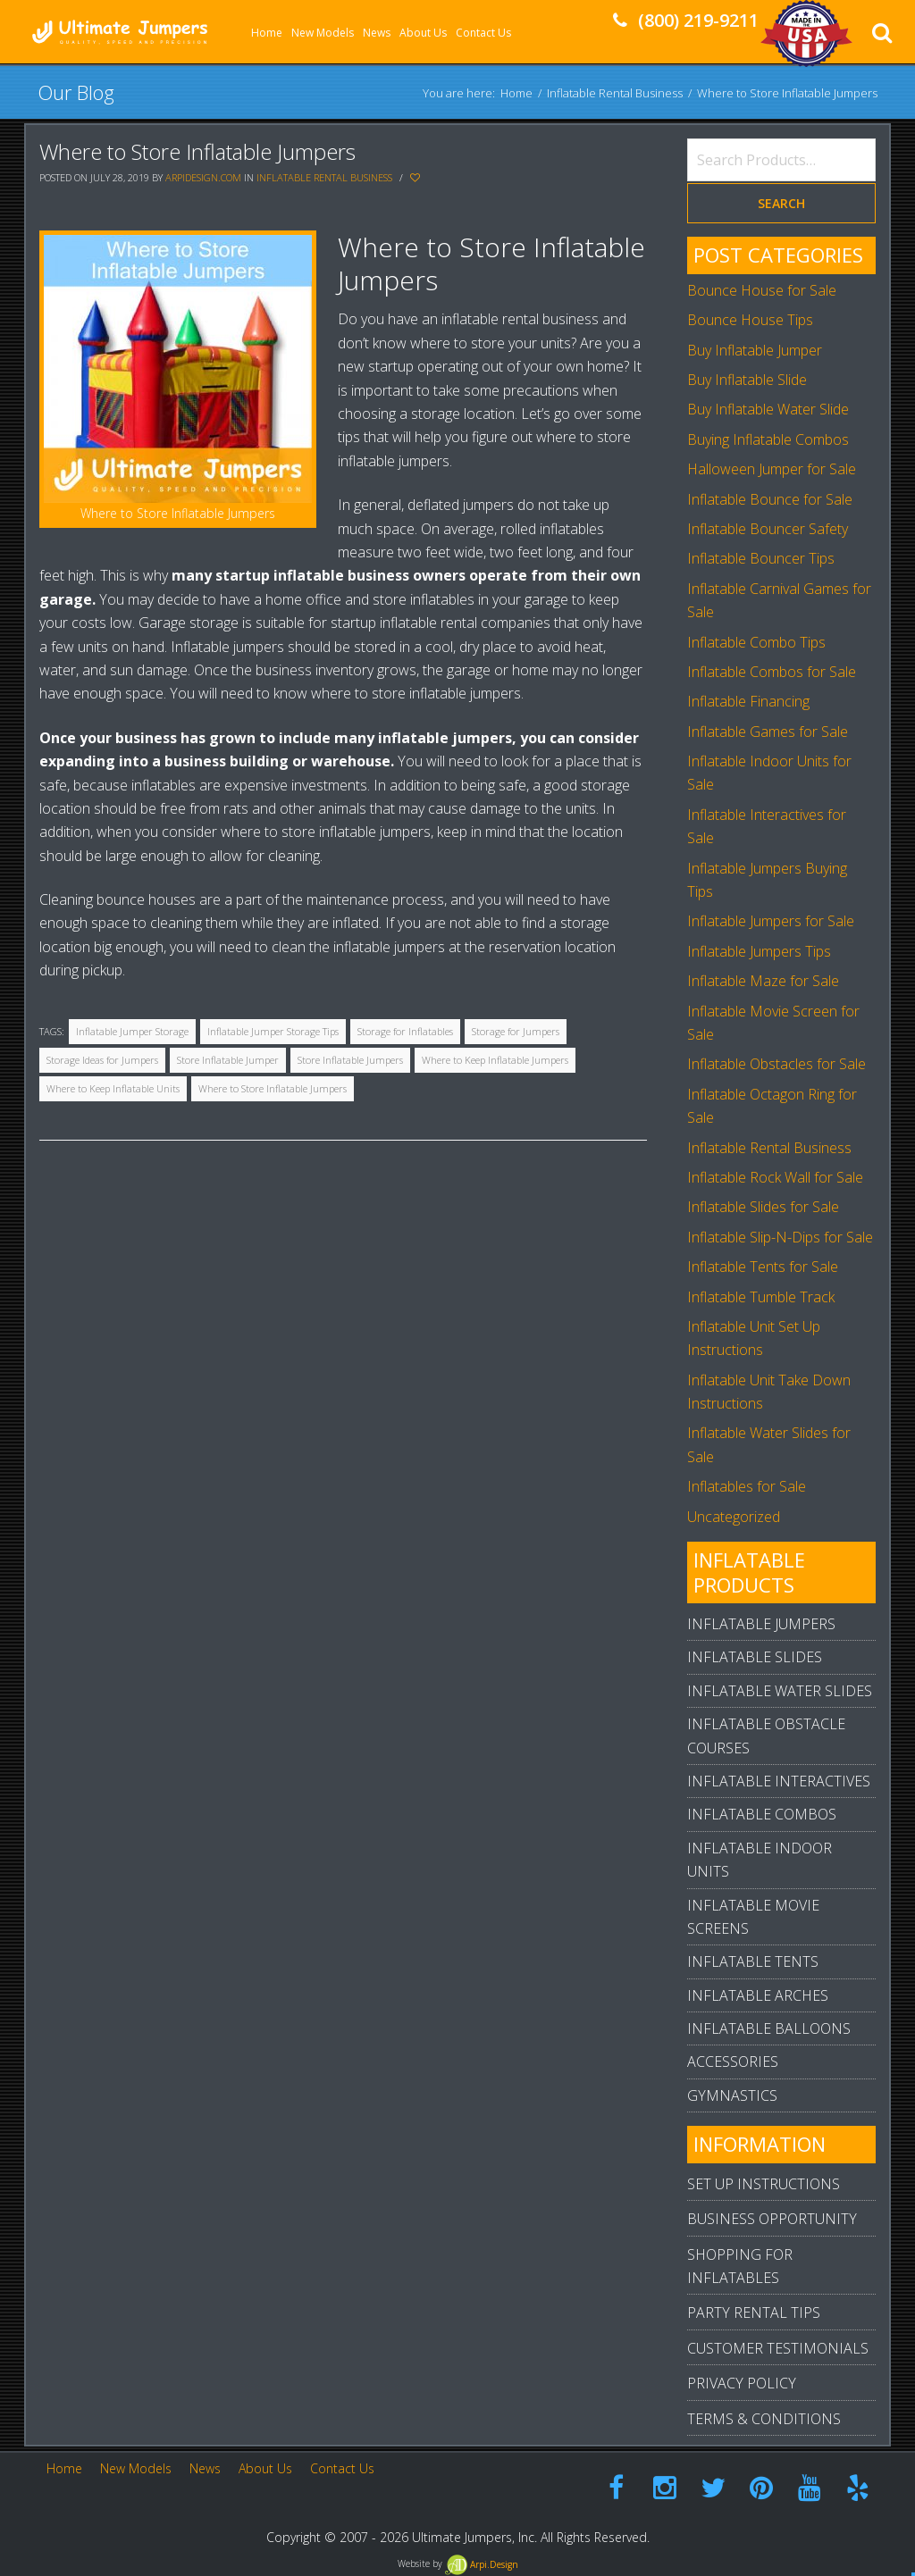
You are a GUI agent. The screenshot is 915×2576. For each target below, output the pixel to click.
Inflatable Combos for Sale (771, 672)
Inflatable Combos (761, 1814)
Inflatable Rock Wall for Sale (775, 1177)
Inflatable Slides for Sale (763, 1207)
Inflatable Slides (754, 1657)
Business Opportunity (772, 2219)
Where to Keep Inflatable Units (113, 1088)
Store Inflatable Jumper (228, 1059)
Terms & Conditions (764, 2419)
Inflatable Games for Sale (767, 731)
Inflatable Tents (752, 1961)
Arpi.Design (481, 2564)
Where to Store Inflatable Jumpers (197, 151)
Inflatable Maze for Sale (763, 981)
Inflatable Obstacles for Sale (776, 1064)
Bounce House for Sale (761, 290)
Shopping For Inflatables (740, 2266)
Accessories (732, 2061)
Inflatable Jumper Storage (132, 1031)
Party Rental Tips (753, 2312)
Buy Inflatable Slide (747, 379)
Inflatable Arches (757, 1995)
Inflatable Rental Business (615, 92)
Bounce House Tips (750, 320)
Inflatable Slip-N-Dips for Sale (780, 1237)
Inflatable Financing (748, 701)
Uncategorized (733, 1516)
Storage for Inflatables (405, 1031)
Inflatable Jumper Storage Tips (273, 1031)
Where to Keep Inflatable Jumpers (495, 1059)
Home (516, 92)
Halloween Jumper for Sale (771, 469)
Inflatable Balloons (769, 2028)
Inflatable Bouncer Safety (767, 529)
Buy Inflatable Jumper (754, 350)
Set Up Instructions (763, 2184)
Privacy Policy (741, 2383)
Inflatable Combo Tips (756, 642)
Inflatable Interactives (778, 1781)
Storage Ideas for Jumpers (102, 1059)
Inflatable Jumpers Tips (759, 951)
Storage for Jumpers (515, 1031)
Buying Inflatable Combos (768, 439)
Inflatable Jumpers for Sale (770, 921)
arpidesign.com (203, 177)
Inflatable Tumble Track (761, 1297)
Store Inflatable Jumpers (350, 1059)
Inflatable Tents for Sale (762, 1266)
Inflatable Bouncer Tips (761, 558)
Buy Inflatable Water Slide (768, 409)
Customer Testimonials (778, 2348)
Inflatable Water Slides (779, 1691)
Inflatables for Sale (746, 1486)
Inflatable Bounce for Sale (769, 499)
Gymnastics (732, 2095)
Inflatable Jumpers (761, 1624)
